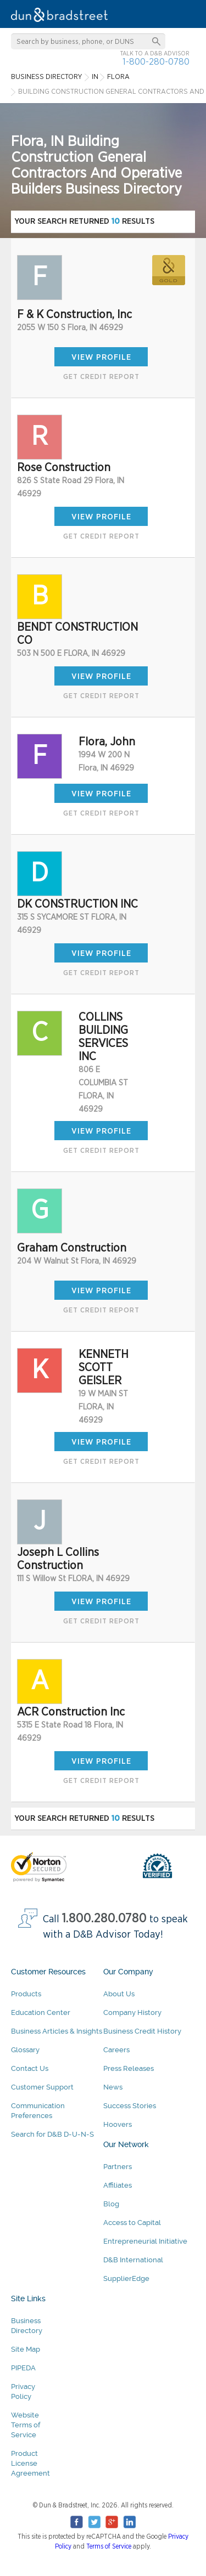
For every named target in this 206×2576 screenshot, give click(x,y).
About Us (119, 1994)
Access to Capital (132, 2222)
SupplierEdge (126, 2278)
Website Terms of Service (25, 2425)
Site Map (25, 2349)
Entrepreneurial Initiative (145, 2241)
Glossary (25, 2050)
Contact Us (29, 2068)
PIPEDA (23, 2368)
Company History (132, 2012)
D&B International (133, 2260)
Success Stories (129, 2106)
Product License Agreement (30, 2463)
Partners (117, 2166)
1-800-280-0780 (156, 61)
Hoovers (117, 2124)
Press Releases (128, 2068)
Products (26, 1994)
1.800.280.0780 (104, 1918)
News (113, 2087)
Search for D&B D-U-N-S (52, 2134)
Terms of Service (108, 2546)
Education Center (40, 2012)
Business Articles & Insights (56, 2031)
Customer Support (42, 2087)
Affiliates (117, 2185)
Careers (116, 2050)
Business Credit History (142, 2031)
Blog (111, 2204)
